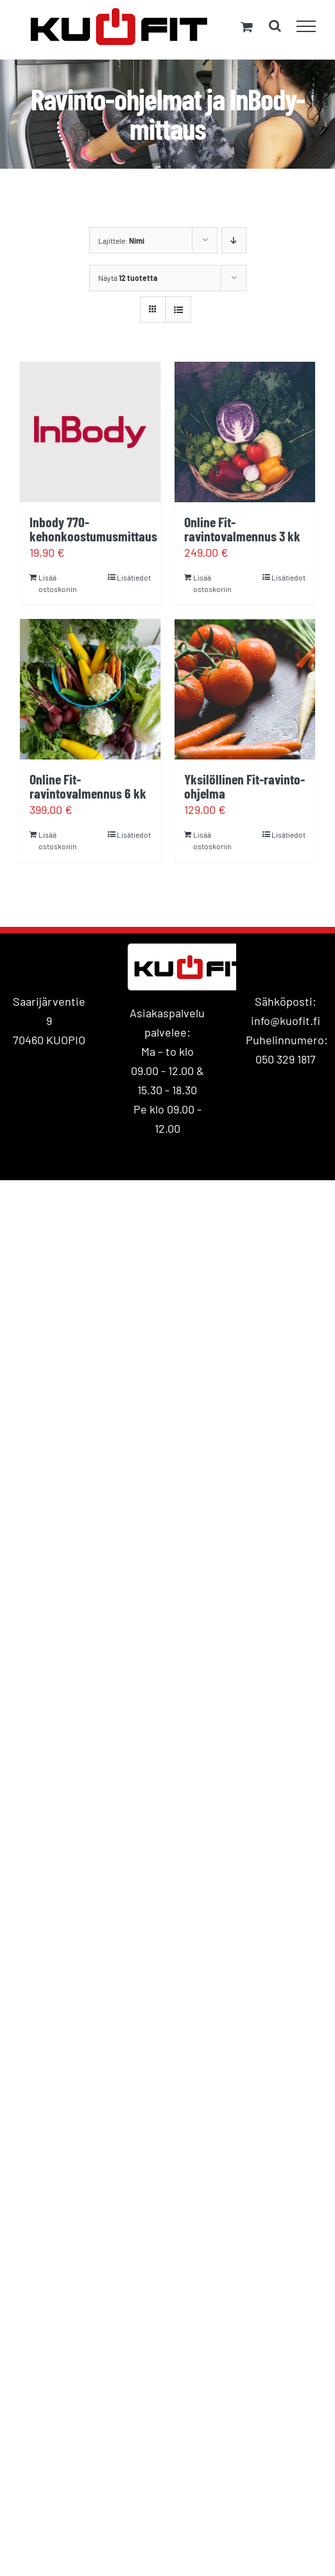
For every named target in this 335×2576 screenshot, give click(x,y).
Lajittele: (121, 240)
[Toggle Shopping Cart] (247, 26)
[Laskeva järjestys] (233, 240)
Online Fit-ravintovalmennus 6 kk (88, 785)
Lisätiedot (134, 577)
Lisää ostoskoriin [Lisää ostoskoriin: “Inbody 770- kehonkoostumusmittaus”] (57, 583)
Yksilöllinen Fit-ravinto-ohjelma (244, 785)
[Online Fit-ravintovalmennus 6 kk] (90, 689)
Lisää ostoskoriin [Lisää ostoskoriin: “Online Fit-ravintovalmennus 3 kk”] (212, 583)
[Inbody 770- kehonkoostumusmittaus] (90, 432)
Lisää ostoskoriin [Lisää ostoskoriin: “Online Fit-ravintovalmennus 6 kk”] (57, 840)
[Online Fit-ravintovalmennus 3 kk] (245, 432)
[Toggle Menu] (306, 26)
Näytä (127, 277)
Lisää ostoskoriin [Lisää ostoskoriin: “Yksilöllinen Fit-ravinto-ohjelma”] (212, 840)
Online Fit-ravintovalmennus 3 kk (242, 528)
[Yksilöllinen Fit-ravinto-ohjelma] (245, 689)
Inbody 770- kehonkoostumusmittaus (93, 528)
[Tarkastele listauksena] (178, 309)
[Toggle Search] (275, 25)
